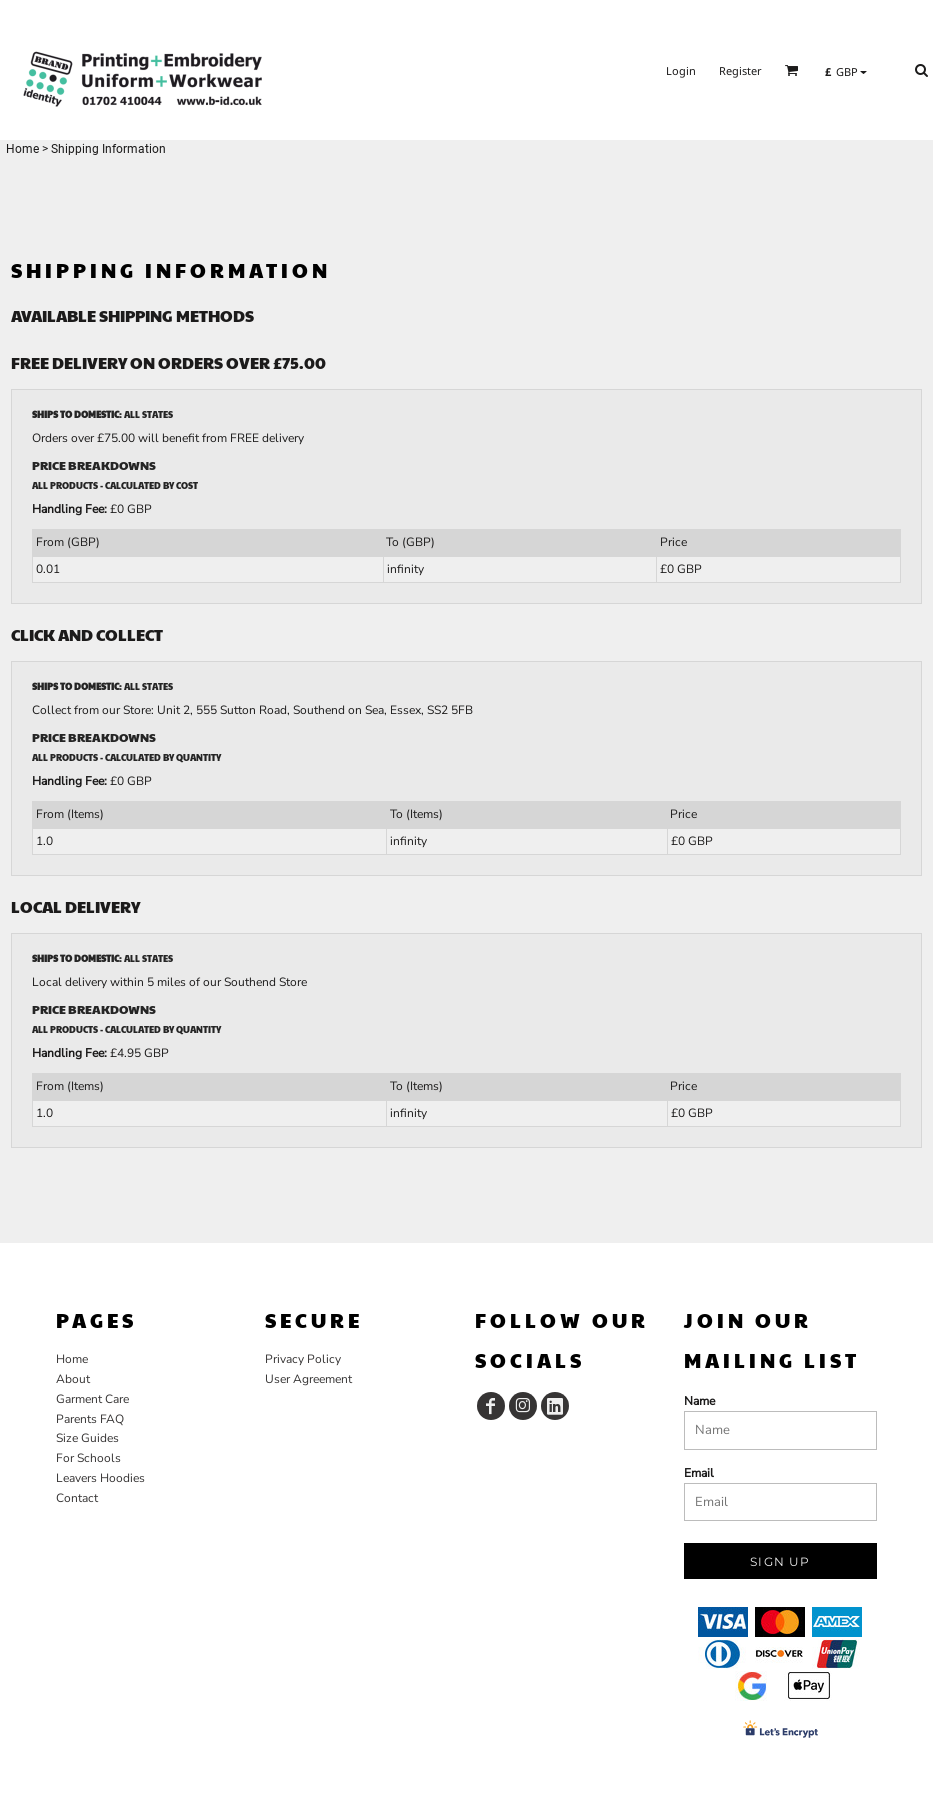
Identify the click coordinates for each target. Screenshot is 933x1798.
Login (681, 70)
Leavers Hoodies (100, 1478)
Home (22, 149)
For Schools (88, 1458)
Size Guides (87, 1438)
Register (740, 70)
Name (699, 1401)
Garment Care (92, 1399)
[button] (792, 70)
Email (699, 1473)
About (73, 1379)
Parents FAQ (90, 1419)
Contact (77, 1498)
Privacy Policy (303, 1359)
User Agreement (308, 1379)
